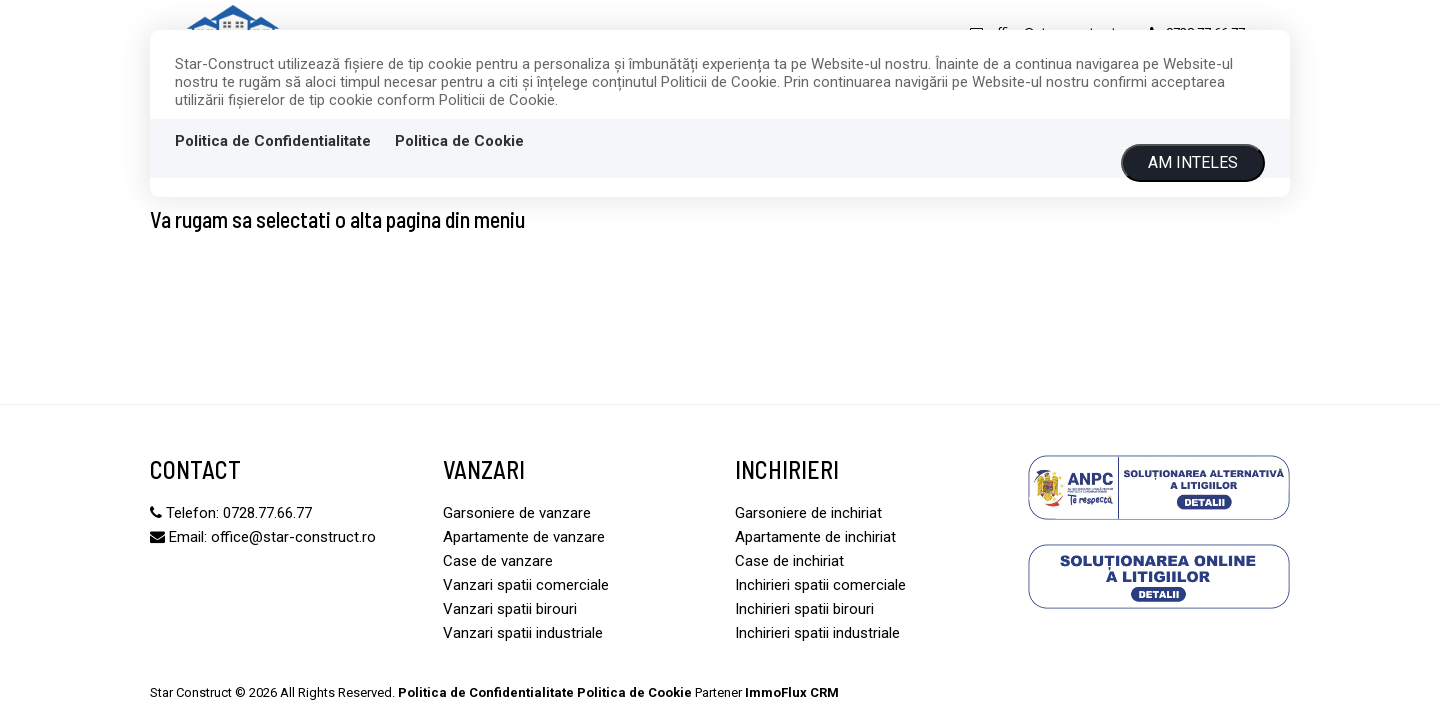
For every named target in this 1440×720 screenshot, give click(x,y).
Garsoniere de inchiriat (808, 513)
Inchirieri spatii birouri (804, 609)
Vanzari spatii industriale (523, 633)
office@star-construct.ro (293, 537)
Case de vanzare (498, 561)
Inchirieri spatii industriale (817, 633)
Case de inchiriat (789, 561)
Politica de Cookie (459, 141)
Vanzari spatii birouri (510, 609)
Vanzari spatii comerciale (526, 585)
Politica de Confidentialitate (273, 141)
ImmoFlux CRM (792, 692)
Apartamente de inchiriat (815, 537)
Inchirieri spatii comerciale (820, 585)
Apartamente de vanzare (524, 537)
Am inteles (1193, 162)
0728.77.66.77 (267, 513)
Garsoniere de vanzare (517, 513)
